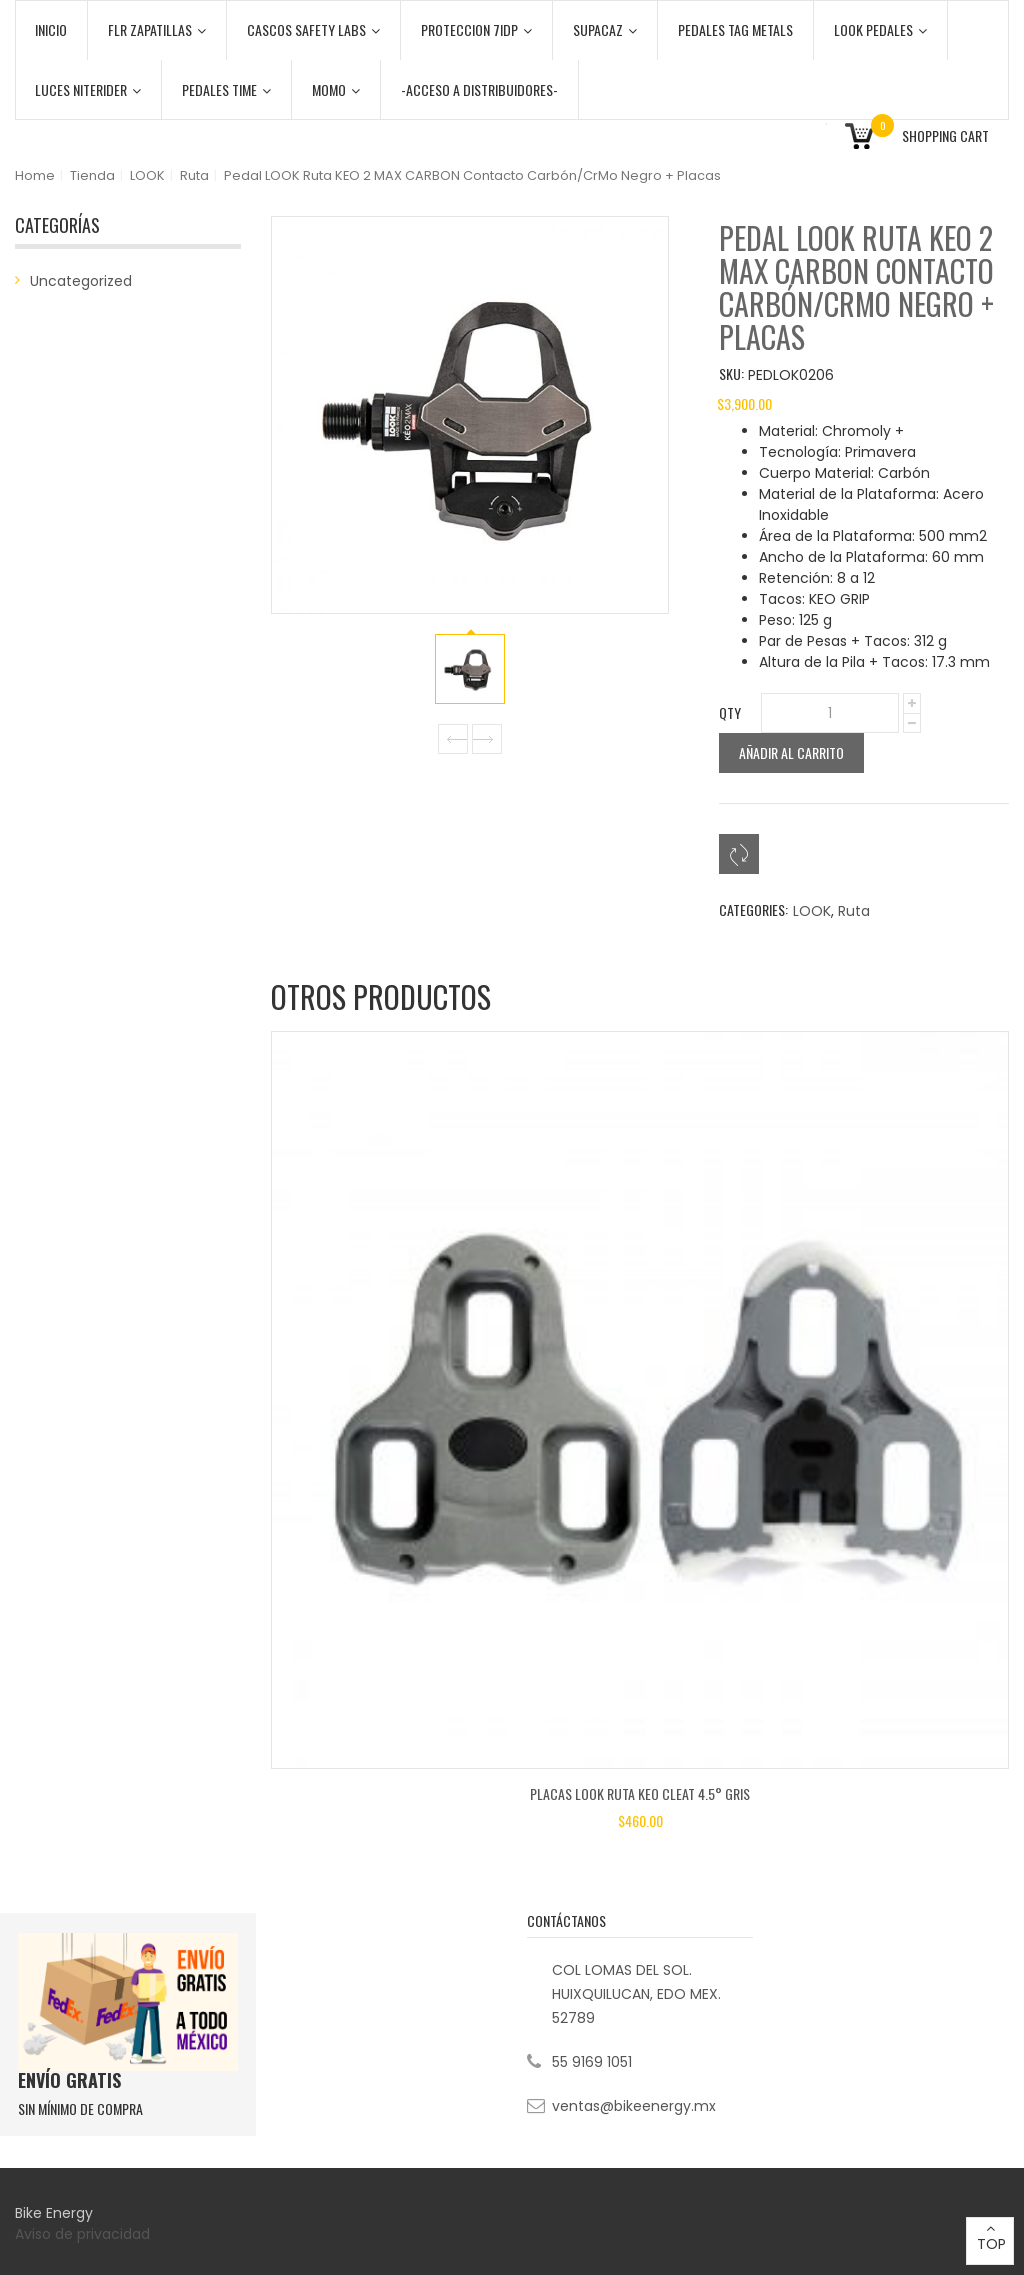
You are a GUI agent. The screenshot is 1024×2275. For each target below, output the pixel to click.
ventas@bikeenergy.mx (634, 2106)
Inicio (51, 29)
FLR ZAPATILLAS (157, 29)
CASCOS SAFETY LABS (313, 29)
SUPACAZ (605, 29)
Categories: (753, 909)
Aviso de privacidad (84, 2234)
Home (35, 175)
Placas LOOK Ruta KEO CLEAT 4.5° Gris (640, 1793)
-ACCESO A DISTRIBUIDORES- (479, 89)
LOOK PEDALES (880, 29)
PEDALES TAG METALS (735, 29)
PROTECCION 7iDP (476, 29)
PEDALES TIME (226, 89)
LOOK (147, 175)
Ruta (194, 175)
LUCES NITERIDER (88, 89)
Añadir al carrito (791, 752)
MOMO (336, 89)
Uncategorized (81, 281)
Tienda (92, 175)
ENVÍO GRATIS (69, 2080)
